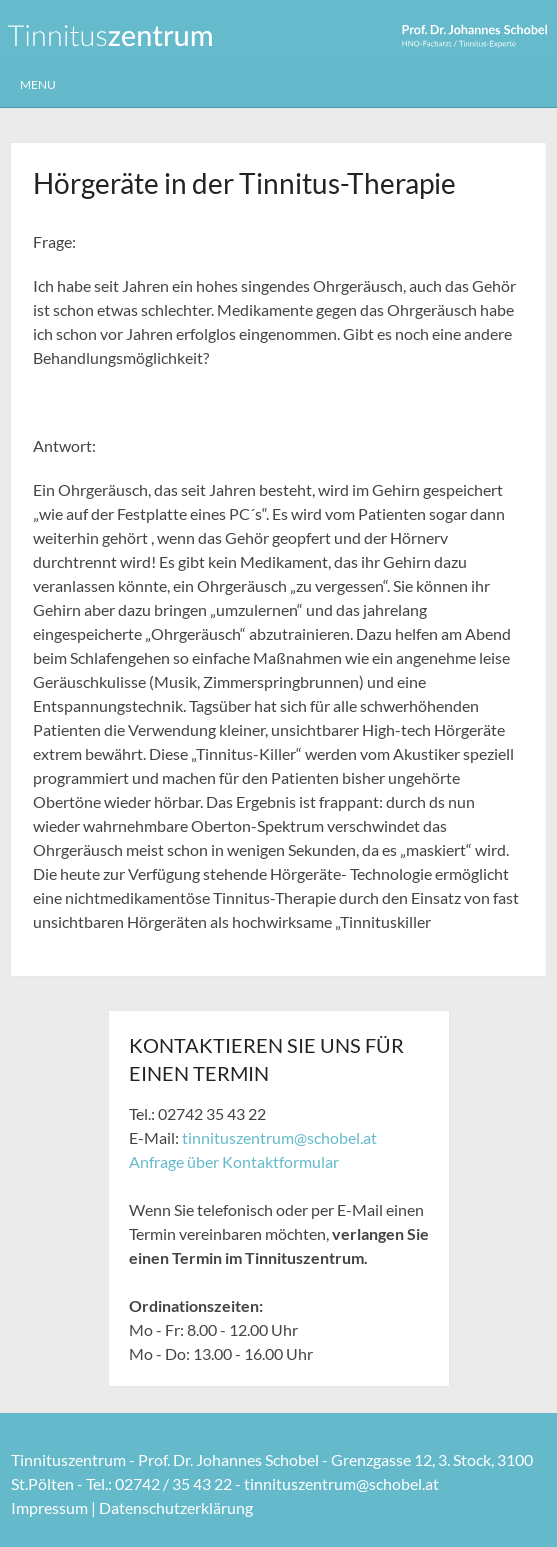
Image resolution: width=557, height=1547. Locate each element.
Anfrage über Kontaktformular (234, 1161)
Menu (38, 84)
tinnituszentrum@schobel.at (279, 1137)
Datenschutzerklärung (176, 1507)
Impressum (49, 1507)
